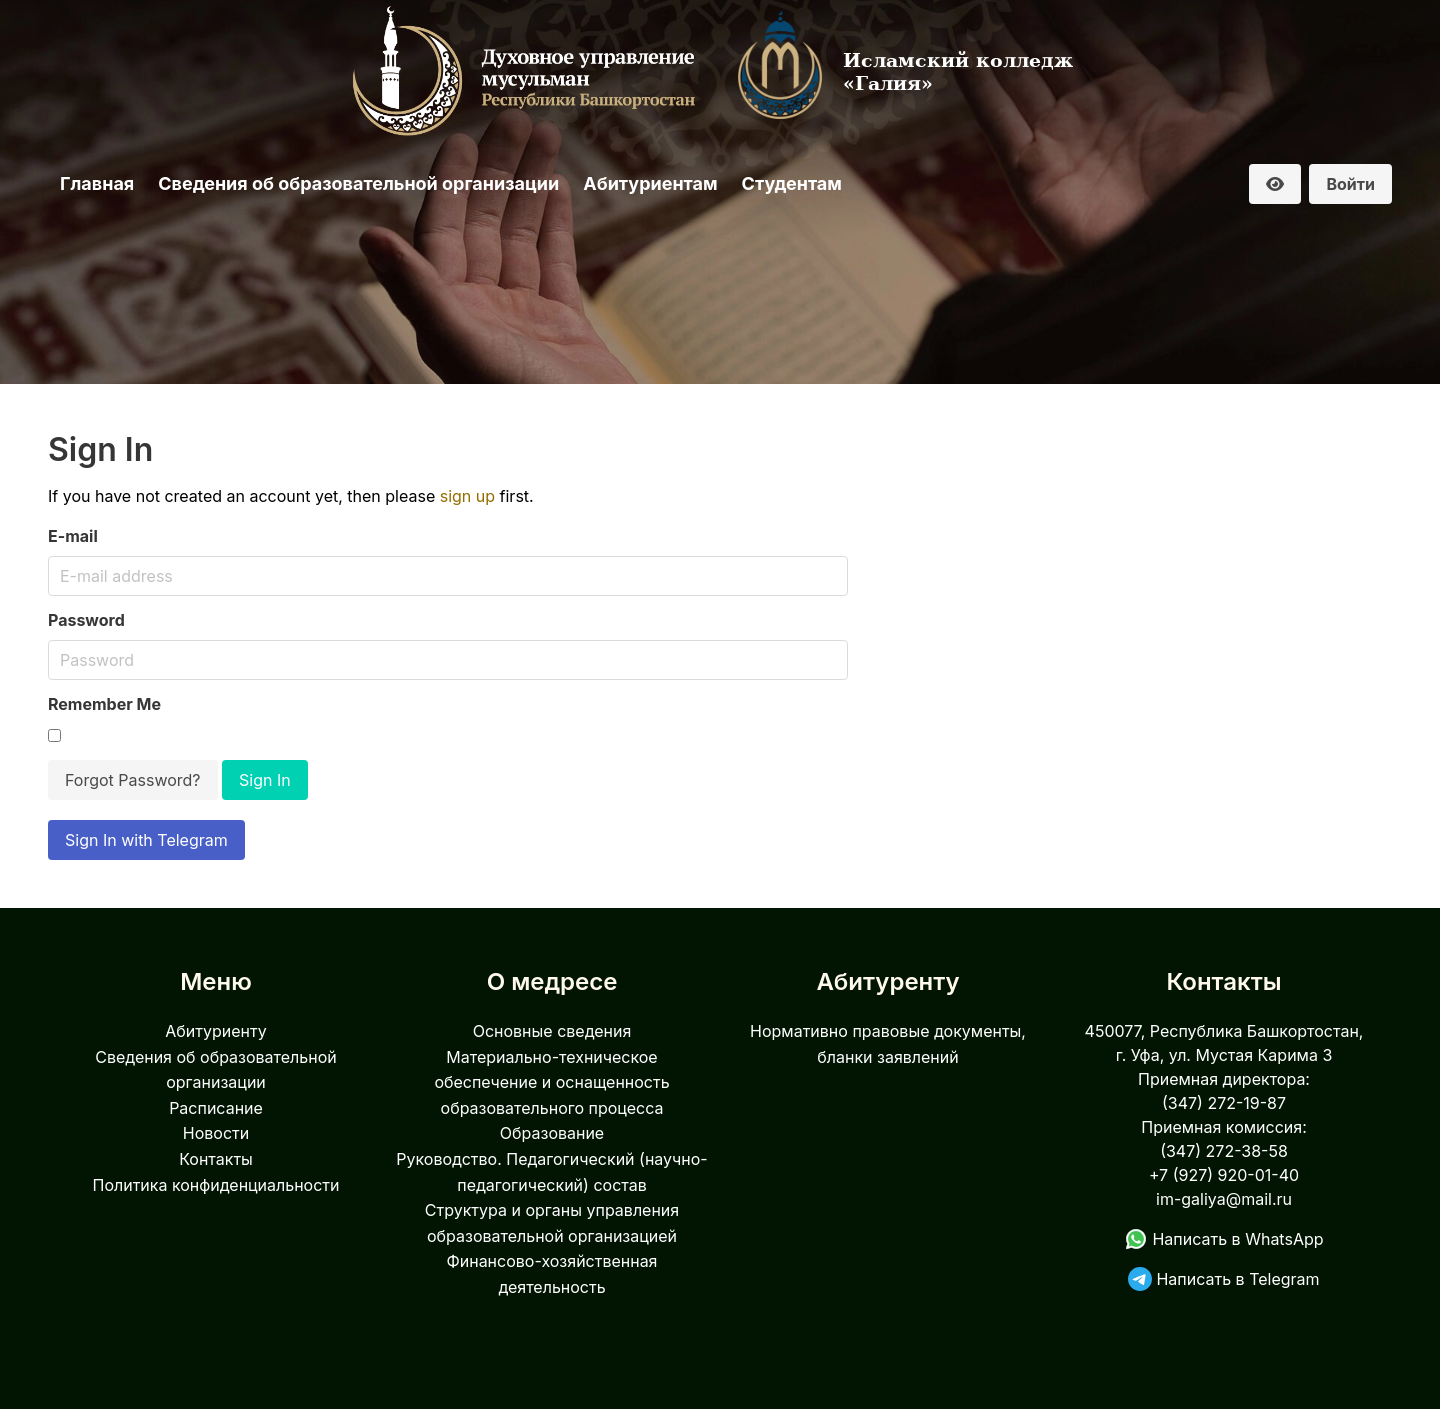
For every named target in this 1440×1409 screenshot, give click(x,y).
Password (86, 620)
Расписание (216, 1108)
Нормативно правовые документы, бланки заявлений (888, 1044)
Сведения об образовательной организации (358, 183)
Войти (1350, 184)
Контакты (216, 1159)
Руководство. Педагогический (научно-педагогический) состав (551, 1172)
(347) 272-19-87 (1224, 1103)
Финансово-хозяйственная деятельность (552, 1274)
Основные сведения (552, 1031)
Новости (216, 1133)
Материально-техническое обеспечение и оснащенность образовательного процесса (551, 1082)
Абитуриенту (215, 1031)
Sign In (265, 780)
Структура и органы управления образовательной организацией (552, 1223)
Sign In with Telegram (146, 840)
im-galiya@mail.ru (1224, 1199)
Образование (552, 1133)
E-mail (73, 536)
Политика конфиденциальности (215, 1185)
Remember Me (104, 704)
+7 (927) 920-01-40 (1224, 1175)
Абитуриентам (650, 183)
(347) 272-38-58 (1224, 1151)
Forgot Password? (133, 780)
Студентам (792, 183)
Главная (97, 183)
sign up (467, 496)
